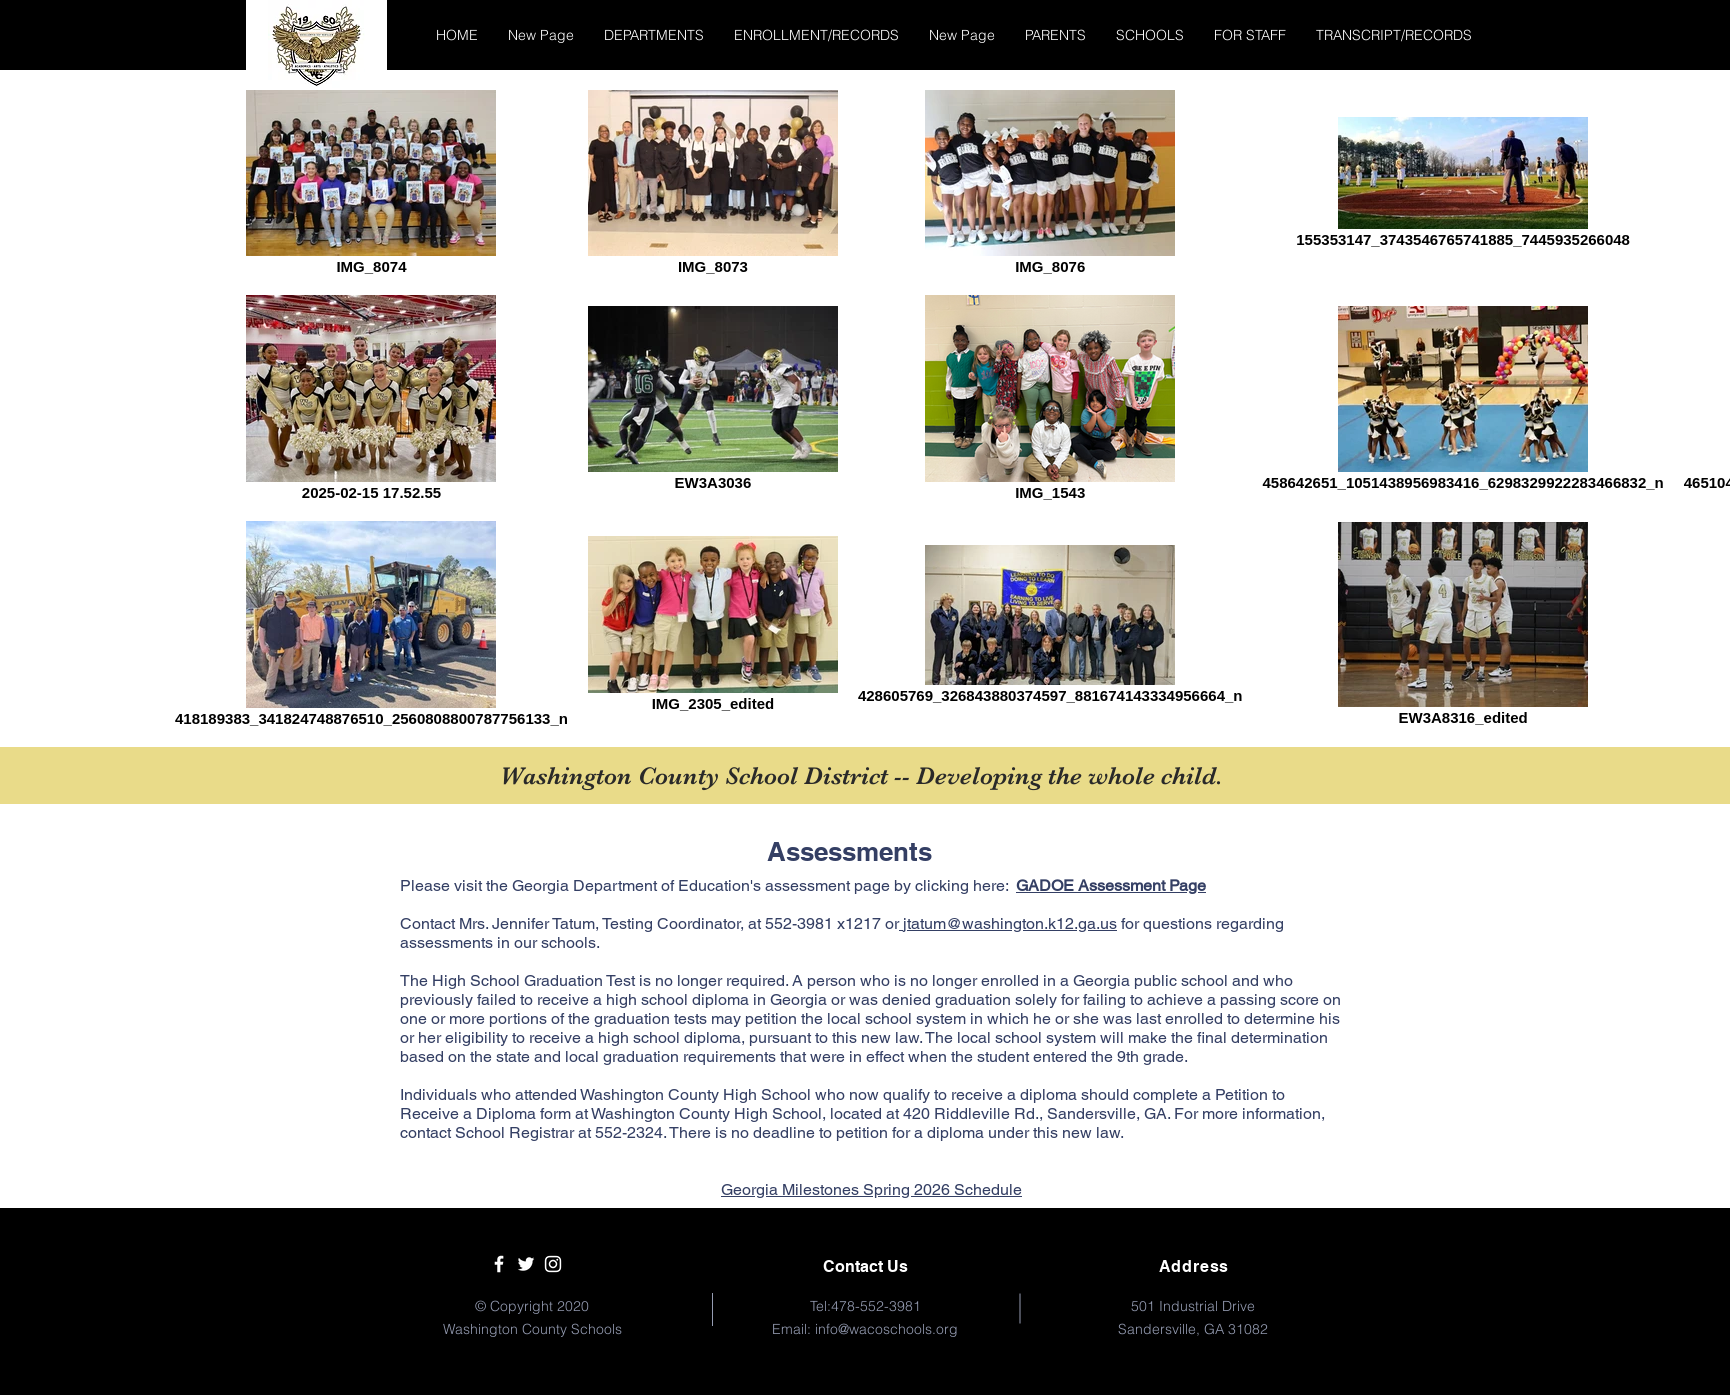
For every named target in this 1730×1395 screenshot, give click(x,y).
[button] (654, 35)
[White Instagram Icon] (553, 1264)
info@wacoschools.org (886, 1329)
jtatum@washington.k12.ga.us (1010, 923)
